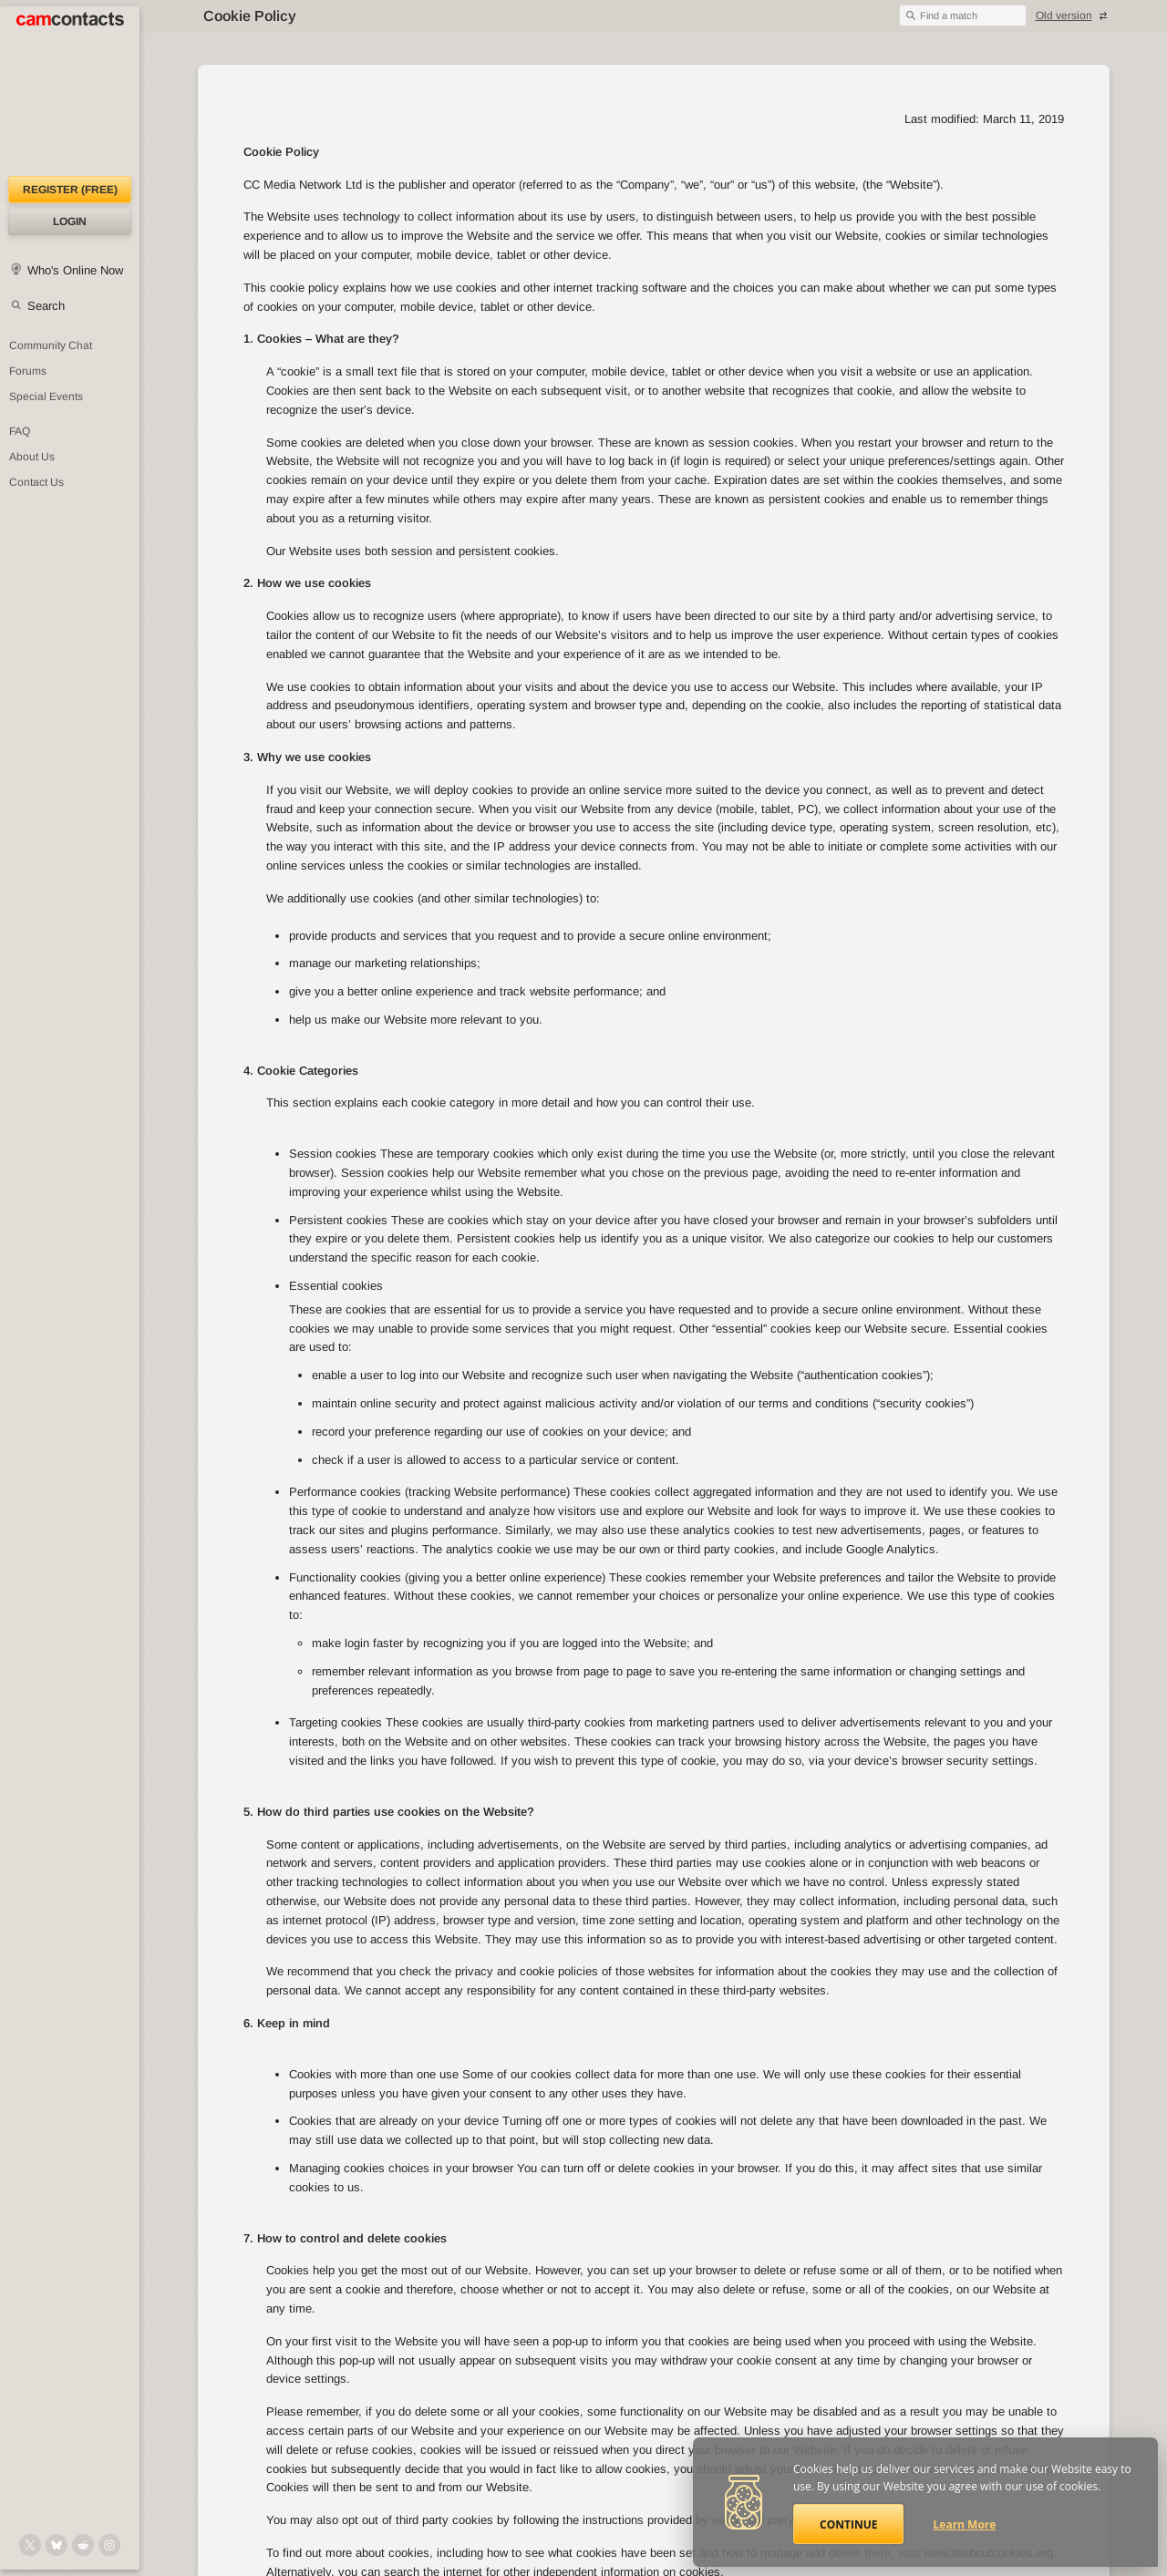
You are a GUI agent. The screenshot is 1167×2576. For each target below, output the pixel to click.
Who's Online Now (75, 270)
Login (70, 221)
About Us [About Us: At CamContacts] (32, 456)
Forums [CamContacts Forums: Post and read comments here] (27, 371)
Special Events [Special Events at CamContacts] (46, 396)
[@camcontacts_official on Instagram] (109, 2545)
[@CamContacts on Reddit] (83, 2545)
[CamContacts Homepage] (69, 91)
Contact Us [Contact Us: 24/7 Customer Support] (36, 482)
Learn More (965, 2524)
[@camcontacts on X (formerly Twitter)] (30, 2545)
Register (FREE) (70, 189)
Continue (848, 2524)
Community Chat (50, 345)
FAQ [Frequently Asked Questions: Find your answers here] (19, 431)
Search (46, 306)
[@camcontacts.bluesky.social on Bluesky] (56, 2545)
